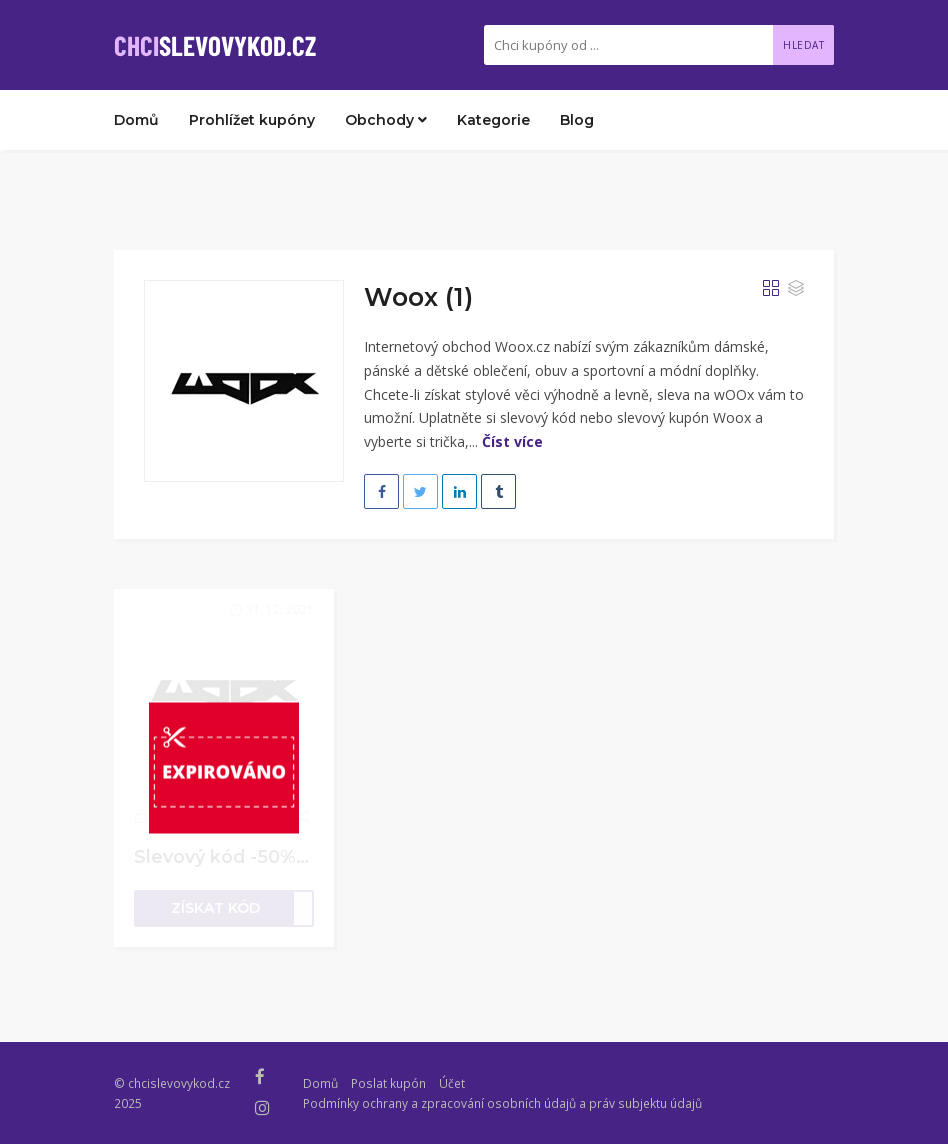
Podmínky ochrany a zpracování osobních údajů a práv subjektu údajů (502, 1103)
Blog (577, 120)
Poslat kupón (388, 1083)
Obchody (386, 120)
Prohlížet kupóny (252, 120)
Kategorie (493, 120)
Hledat (803, 45)
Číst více (512, 441)
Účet (452, 1083)
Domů (136, 120)
